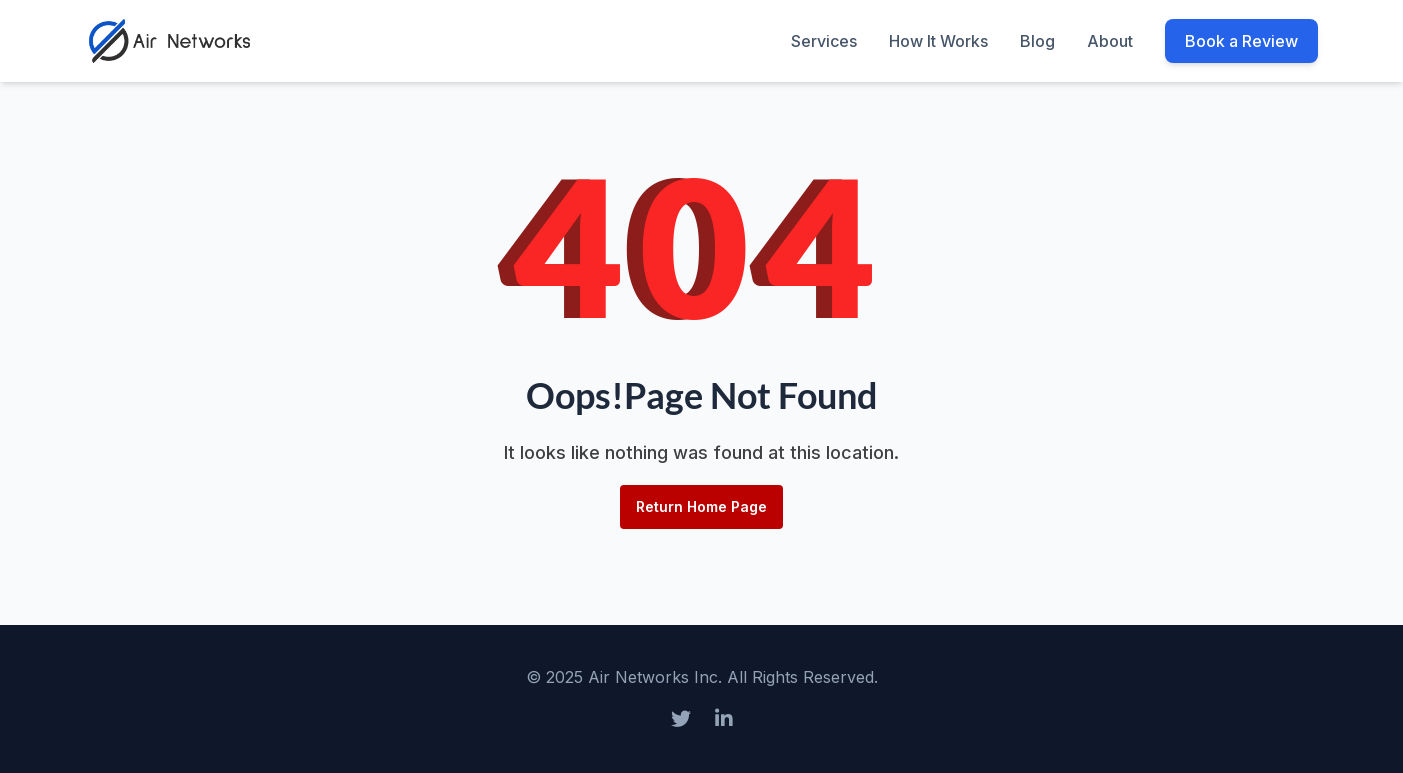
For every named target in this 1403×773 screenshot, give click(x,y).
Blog (1037, 41)
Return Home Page (701, 506)
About (1110, 41)
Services (824, 41)
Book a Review (1241, 41)
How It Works (938, 41)
